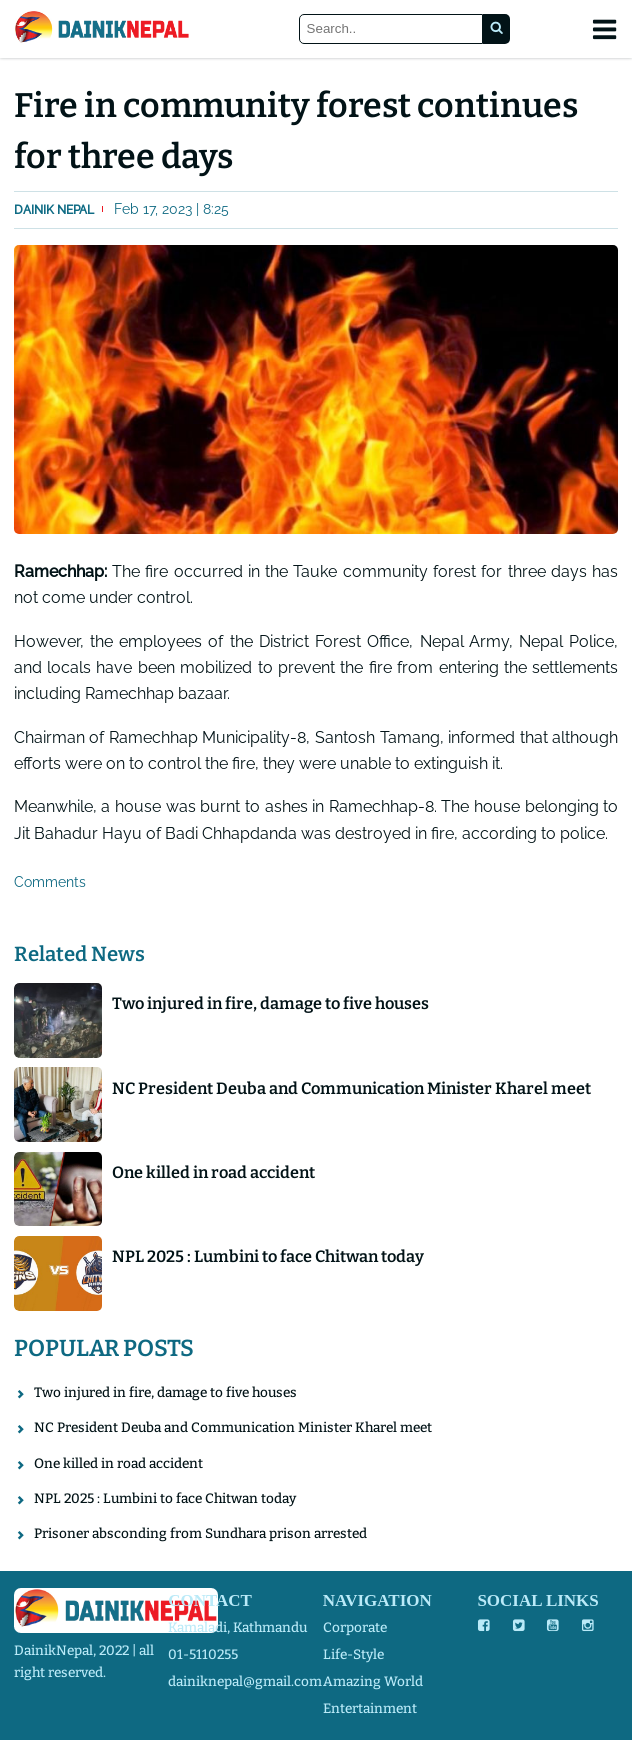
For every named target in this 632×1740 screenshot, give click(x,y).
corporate (355, 1627)
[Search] (391, 29)
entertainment (370, 1708)
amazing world (373, 1681)
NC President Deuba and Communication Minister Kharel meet (351, 1088)
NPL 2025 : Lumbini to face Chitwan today (268, 1256)
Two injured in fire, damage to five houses (270, 1003)
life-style (353, 1654)
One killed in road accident (213, 1172)
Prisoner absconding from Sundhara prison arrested (200, 1533)
